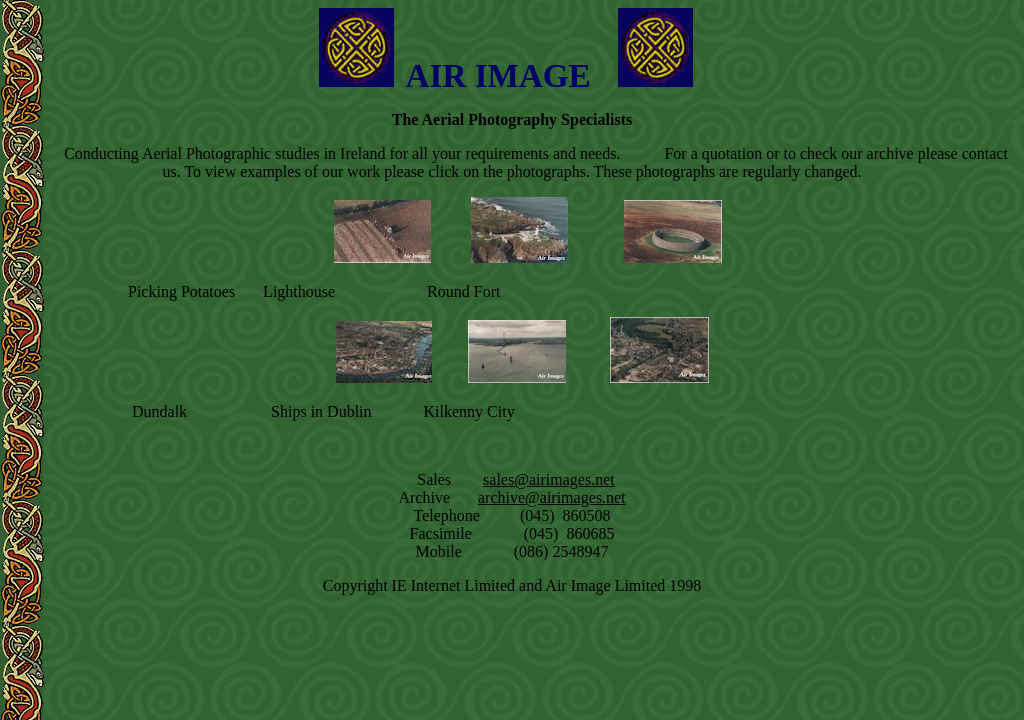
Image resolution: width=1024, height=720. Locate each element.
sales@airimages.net (549, 479)
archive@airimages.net (552, 497)
